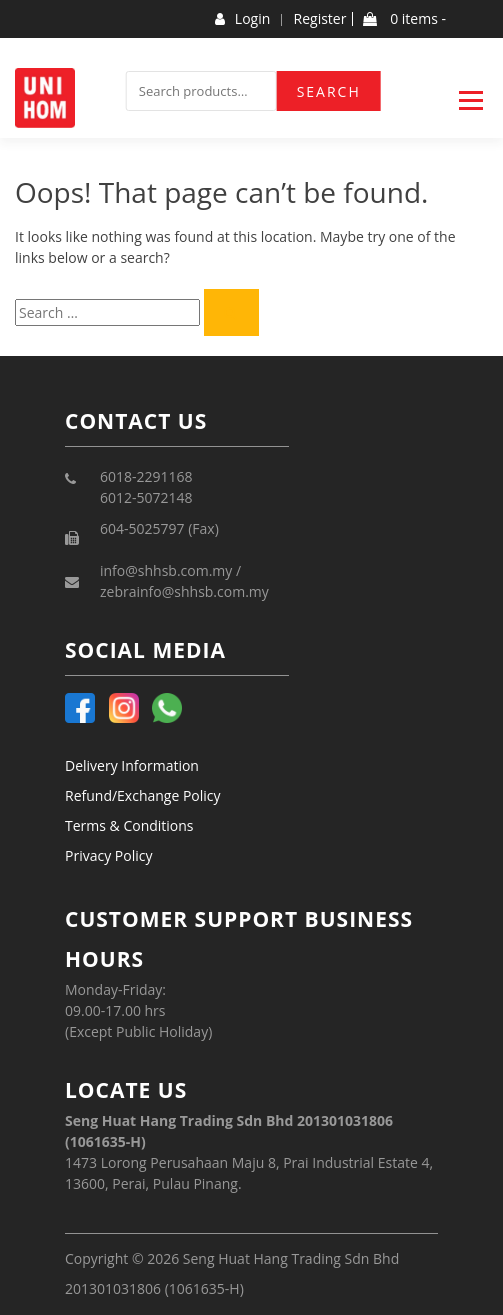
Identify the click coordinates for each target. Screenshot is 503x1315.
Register (320, 19)
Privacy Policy (108, 855)
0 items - (404, 19)
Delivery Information (132, 765)
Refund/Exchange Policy (143, 795)
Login (242, 19)
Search (329, 91)
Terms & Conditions (129, 825)
